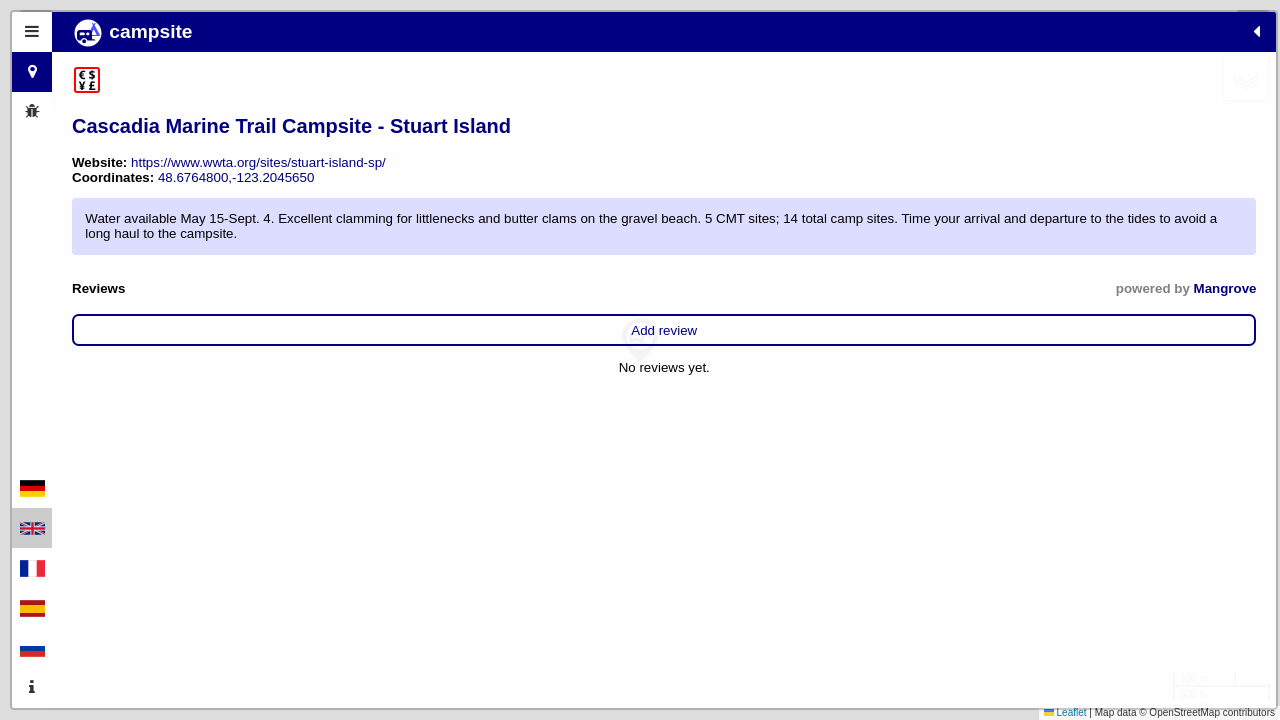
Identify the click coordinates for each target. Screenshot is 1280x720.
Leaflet (1065, 712)
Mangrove (420, 341)
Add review (262, 383)
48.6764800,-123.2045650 (236, 200)
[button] (640, 340)
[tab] (32, 32)
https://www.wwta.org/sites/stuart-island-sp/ (258, 185)
